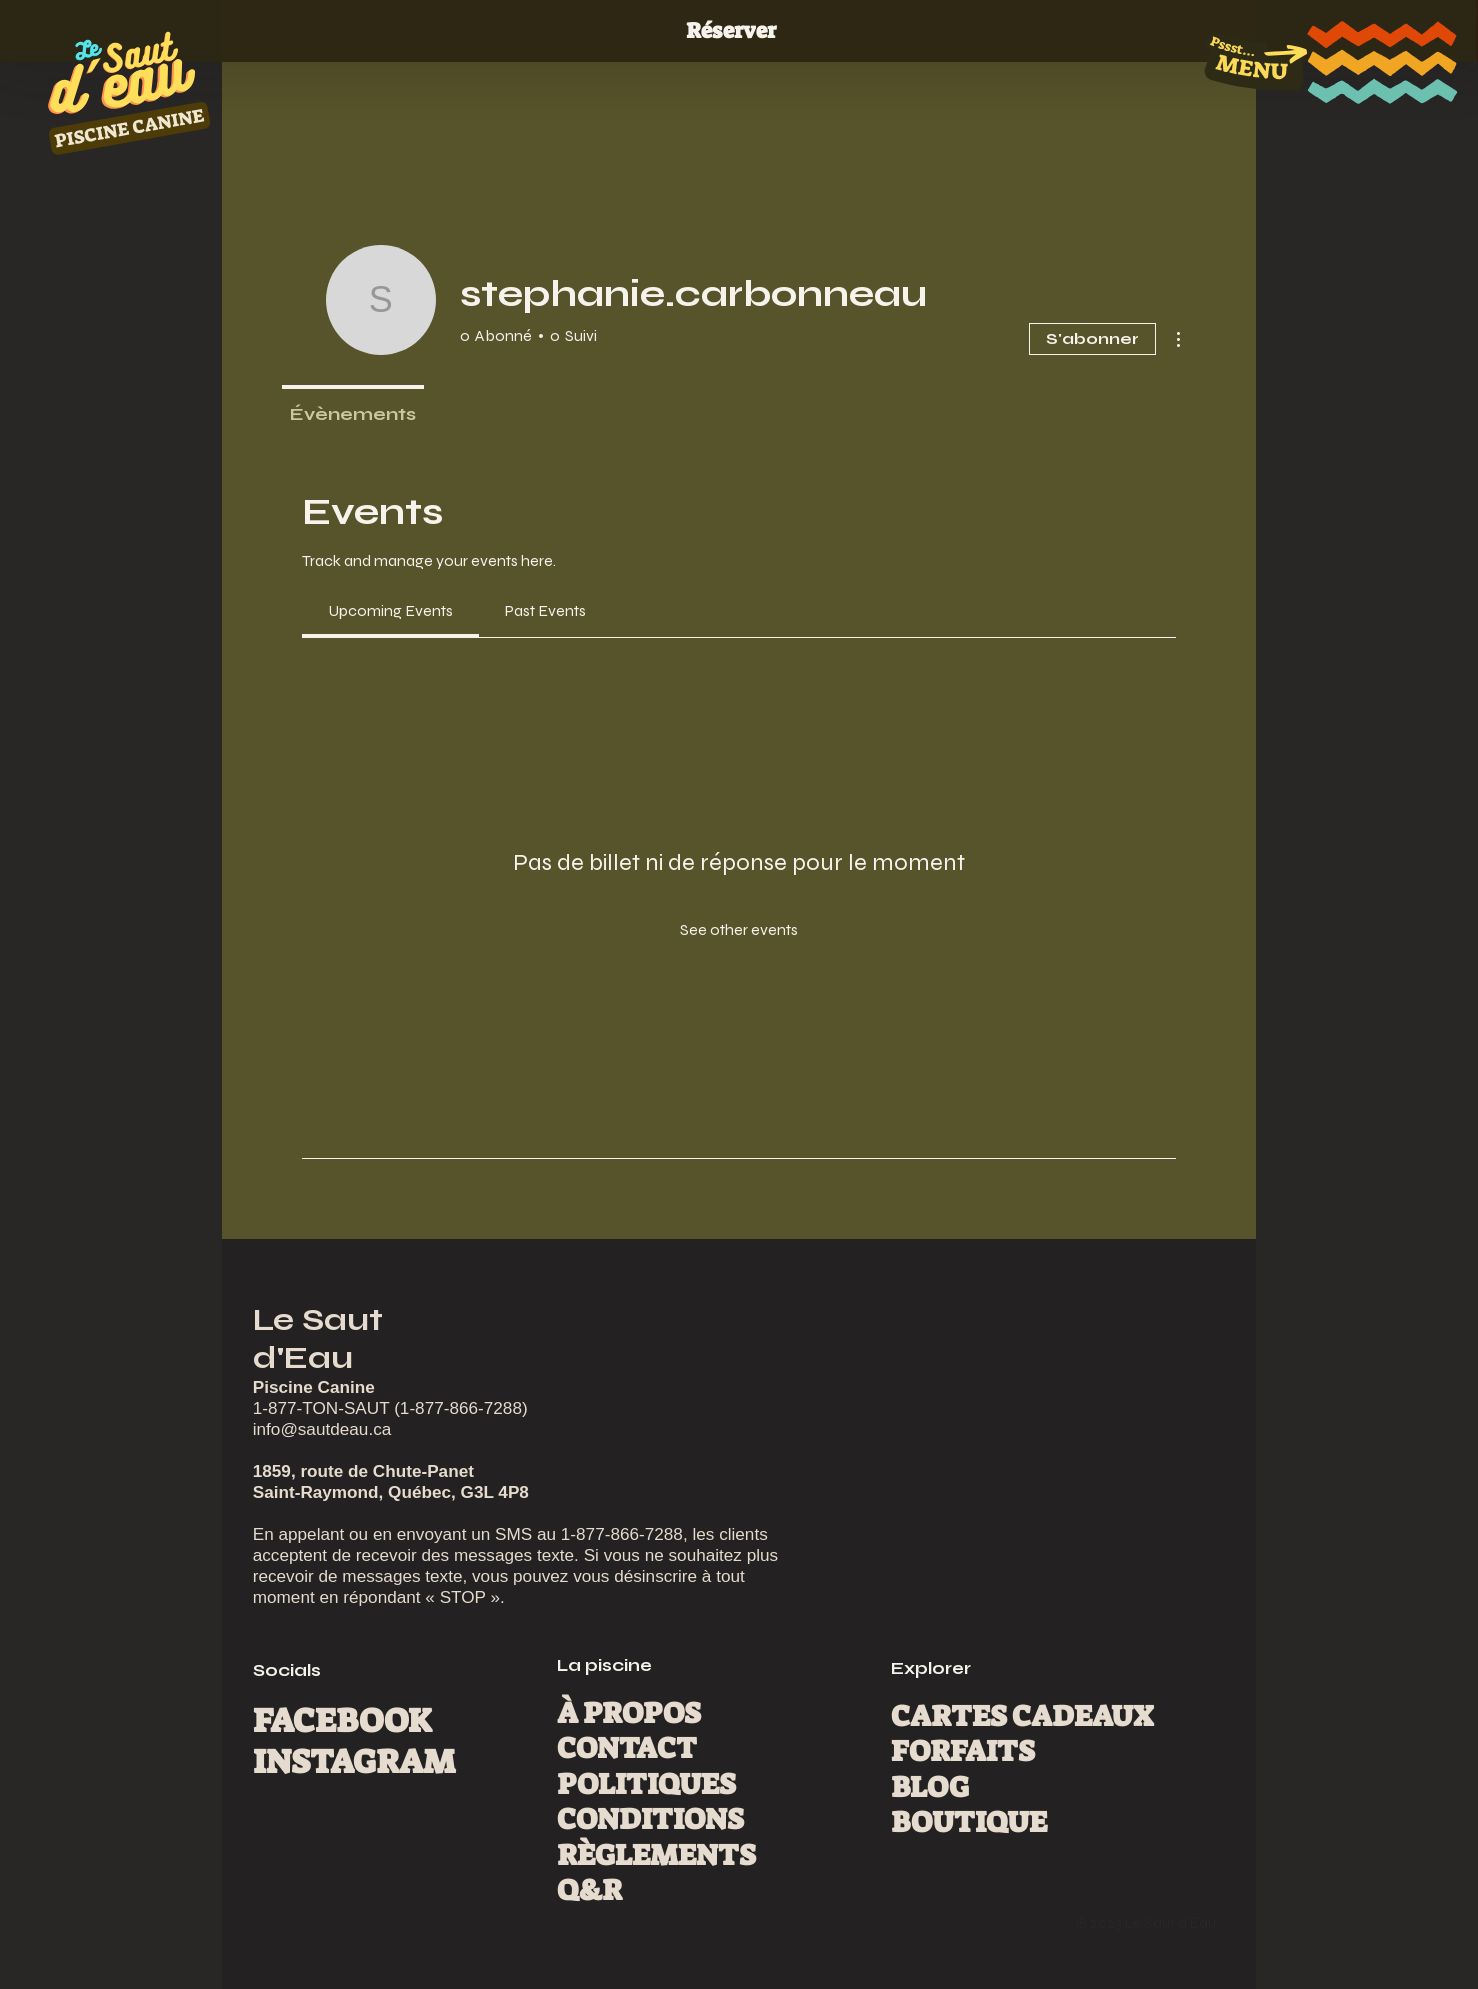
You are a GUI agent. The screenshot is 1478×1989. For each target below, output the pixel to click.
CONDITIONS (650, 1819)
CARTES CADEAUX (1022, 1716)
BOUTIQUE (969, 1822)
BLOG (930, 1787)
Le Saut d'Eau (318, 1339)
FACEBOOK (342, 1721)
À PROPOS (629, 1713)
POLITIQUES (646, 1784)
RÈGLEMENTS (656, 1855)
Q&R (589, 1890)
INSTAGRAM (354, 1762)
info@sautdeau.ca (322, 1429)
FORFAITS (963, 1751)
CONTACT (627, 1748)
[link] (390, 610)
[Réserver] (738, 31)
